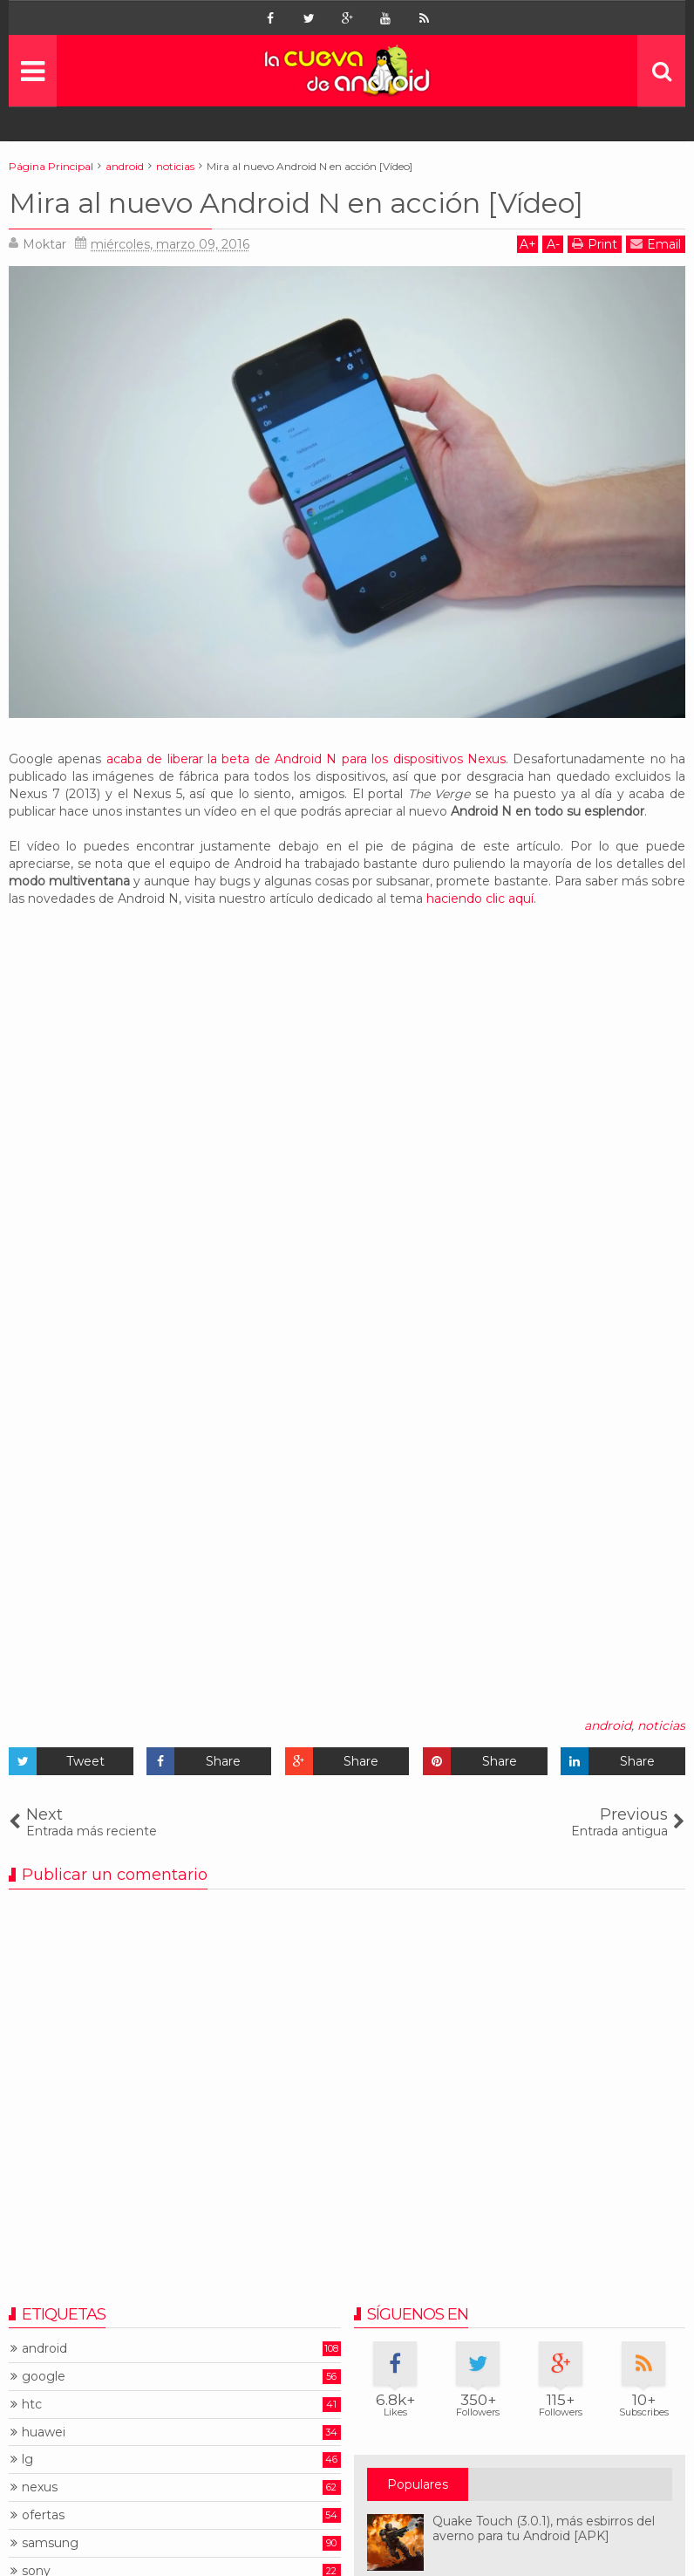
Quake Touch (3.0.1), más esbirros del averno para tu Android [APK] (543, 2528)
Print (594, 244)
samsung (50, 2543)
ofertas (43, 2515)
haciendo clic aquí (480, 898)
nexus (40, 2487)
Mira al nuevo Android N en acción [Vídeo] (296, 203)
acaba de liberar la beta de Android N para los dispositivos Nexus (306, 759)
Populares (417, 2484)
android (607, 1725)
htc (32, 2404)
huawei (43, 2432)
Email (655, 244)
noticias (661, 1725)
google (43, 2376)
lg (27, 2459)
